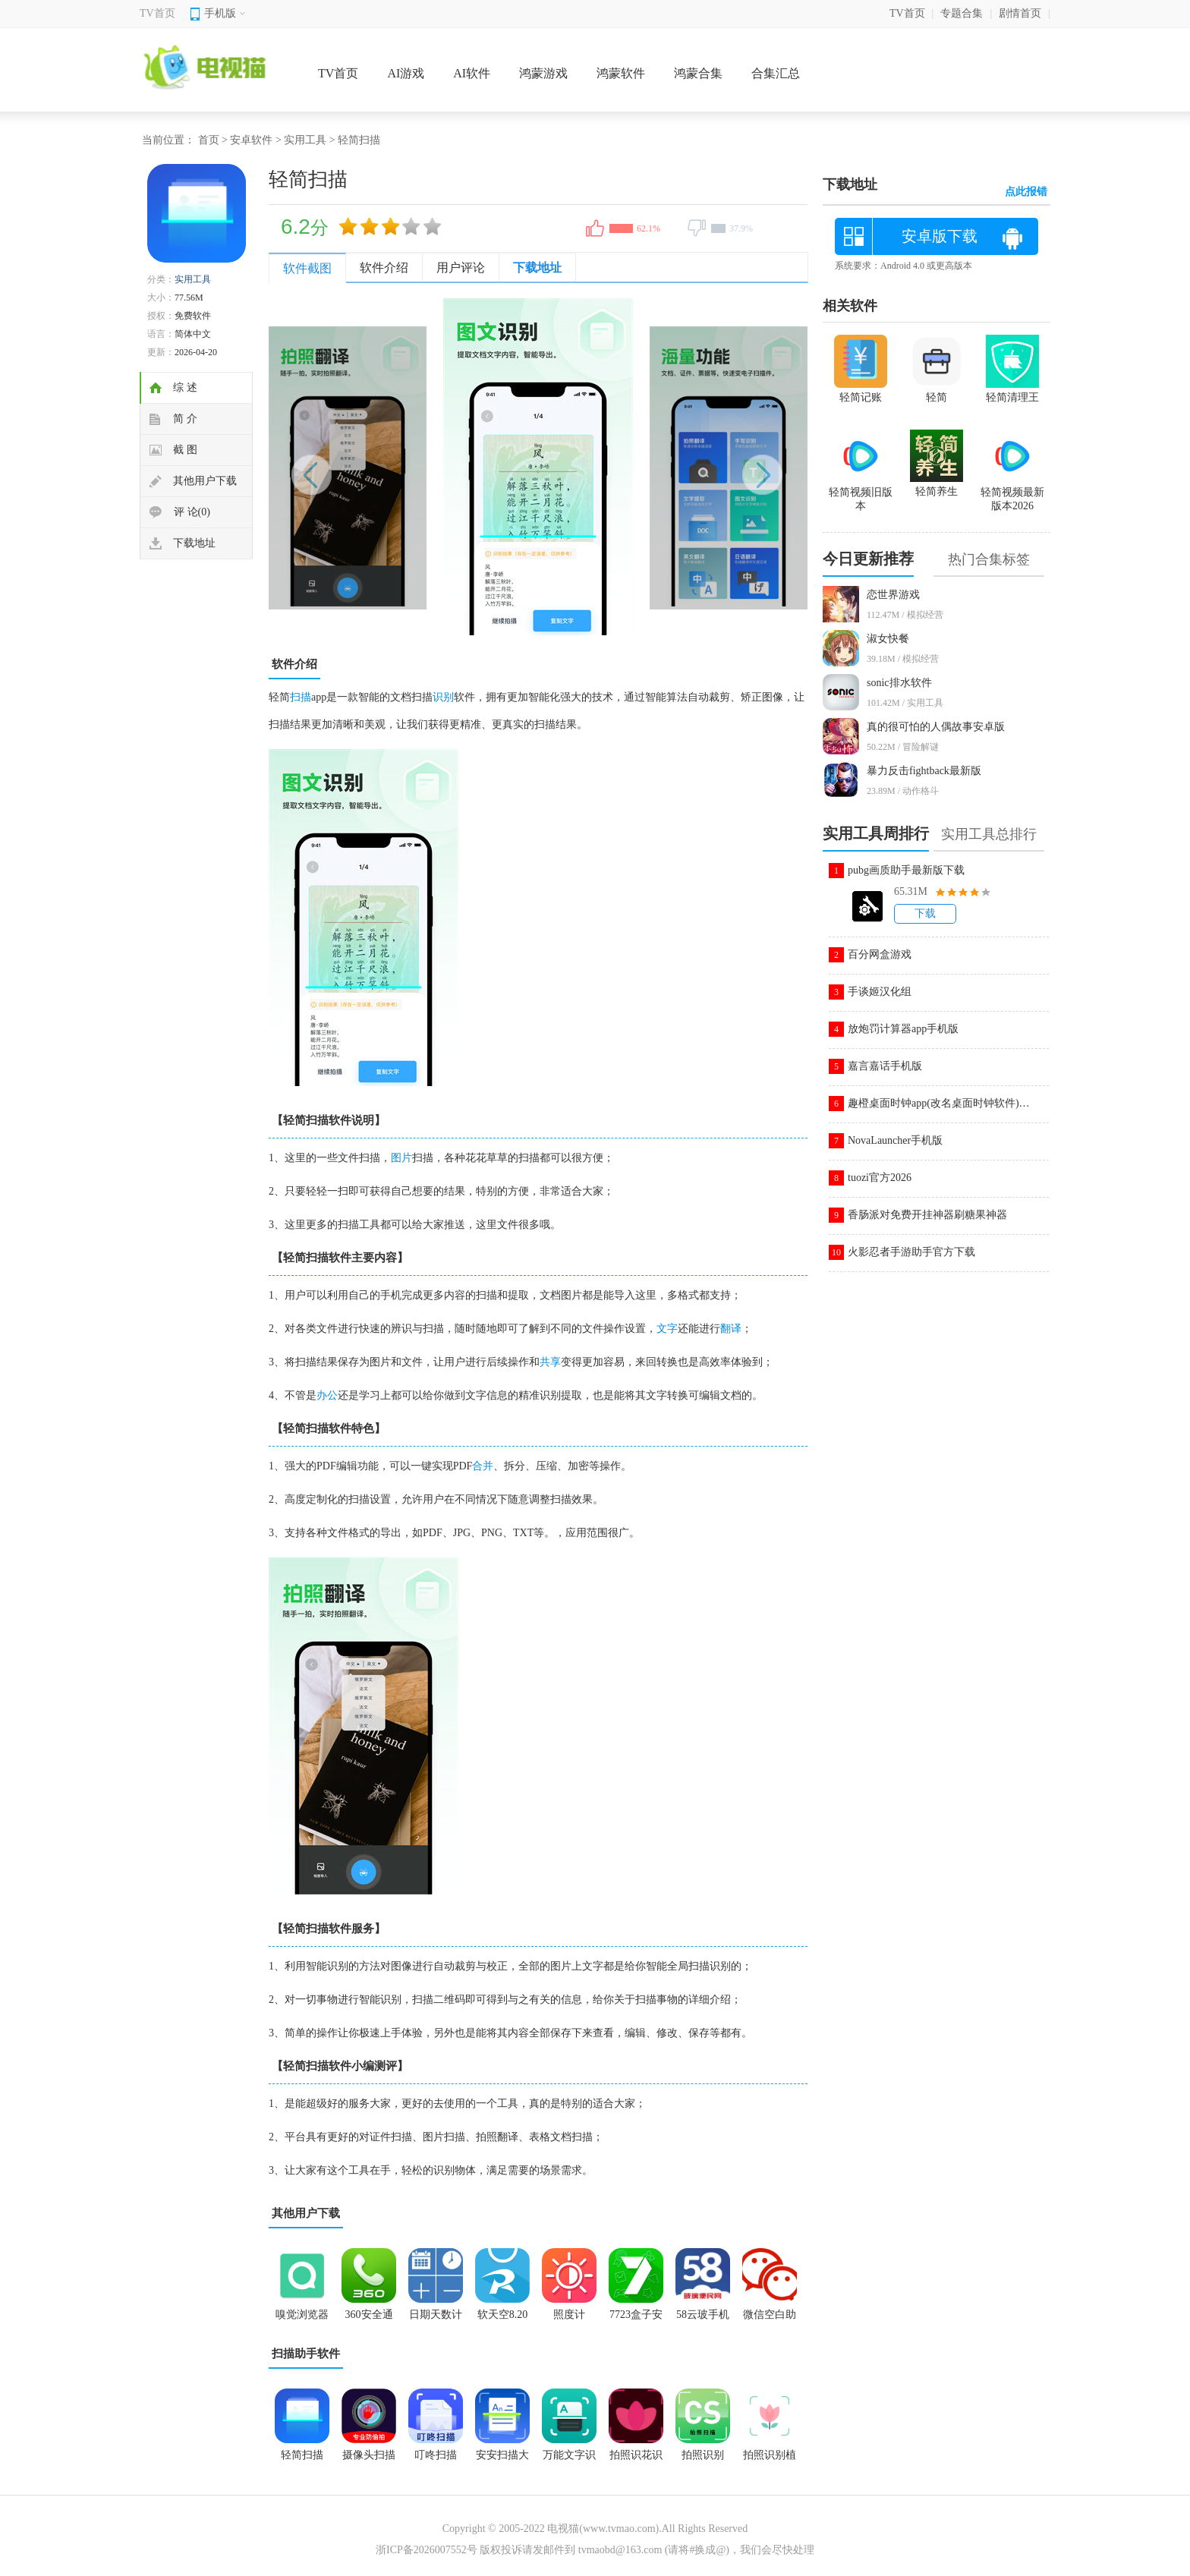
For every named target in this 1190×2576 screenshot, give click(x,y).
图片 (401, 1158)
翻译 (730, 1328)
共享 (550, 1362)
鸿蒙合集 (698, 73)
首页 (208, 140)
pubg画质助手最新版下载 (906, 870)
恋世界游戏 (893, 594)
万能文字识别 (569, 2460)
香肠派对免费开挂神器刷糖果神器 (927, 1214)
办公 (327, 1395)
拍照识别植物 (769, 2460)
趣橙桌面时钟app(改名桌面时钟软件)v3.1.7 (939, 1103)
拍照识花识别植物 (636, 2460)
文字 (667, 1328)
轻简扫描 (302, 2455)
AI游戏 (405, 73)
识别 (443, 697)
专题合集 (961, 13)
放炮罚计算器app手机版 (903, 1028)
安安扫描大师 (502, 2460)
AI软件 (471, 73)
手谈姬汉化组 (879, 991)
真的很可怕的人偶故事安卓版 (936, 726)
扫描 (300, 697)
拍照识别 (703, 2455)
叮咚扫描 (435, 2455)
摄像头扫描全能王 (368, 2460)
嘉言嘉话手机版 (885, 1066)
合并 (482, 1466)
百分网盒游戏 (879, 954)
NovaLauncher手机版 (895, 1140)
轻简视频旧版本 (860, 493)
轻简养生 (936, 485)
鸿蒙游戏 (543, 73)
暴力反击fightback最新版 (924, 770)
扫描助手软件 (306, 2354)
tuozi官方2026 (879, 1177)
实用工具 (305, 140)
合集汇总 (775, 73)
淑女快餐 (888, 638)
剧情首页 (1020, 13)
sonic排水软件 (899, 682)
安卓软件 (251, 140)
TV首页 (157, 13)
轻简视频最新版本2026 (1012, 493)
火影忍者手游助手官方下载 (911, 1252)
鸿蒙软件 (621, 73)
